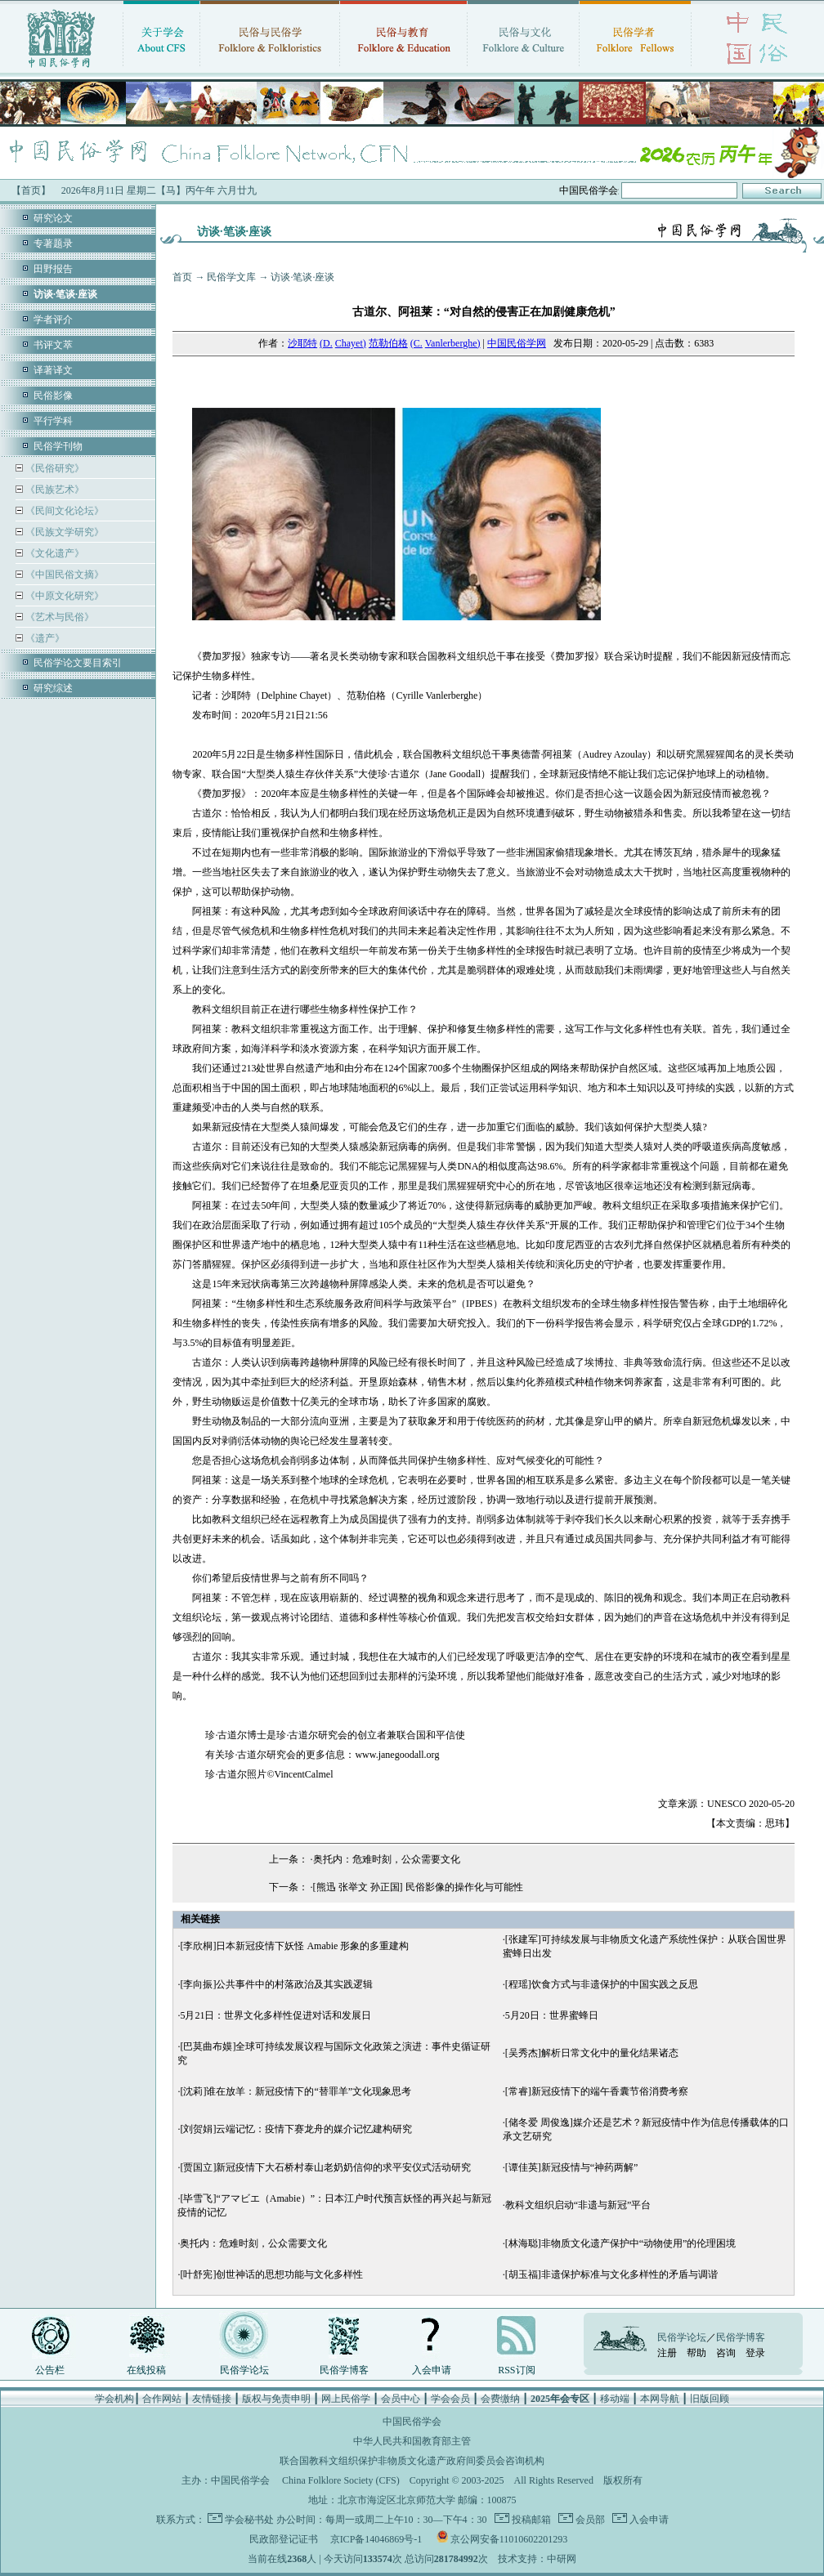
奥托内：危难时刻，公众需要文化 (386, 1859)
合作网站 (161, 2398)
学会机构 (114, 2398)
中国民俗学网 (516, 343)
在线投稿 (146, 2370)
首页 (182, 277)
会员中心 (400, 2398)
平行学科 (53, 421)
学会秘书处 (249, 2519)
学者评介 (53, 319)
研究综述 (53, 688)
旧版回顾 (709, 2398)
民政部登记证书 (283, 2539)
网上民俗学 (345, 2398)
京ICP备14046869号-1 (376, 2539)
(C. (416, 343)
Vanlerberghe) (453, 343)
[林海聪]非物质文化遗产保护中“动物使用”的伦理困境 (621, 2243)
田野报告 (53, 269)
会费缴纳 (500, 2398)
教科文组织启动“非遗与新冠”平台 (578, 2205)
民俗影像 (53, 395)
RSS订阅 (516, 2370)
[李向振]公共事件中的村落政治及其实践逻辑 (276, 1984)
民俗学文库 (231, 277)
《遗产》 (44, 638)
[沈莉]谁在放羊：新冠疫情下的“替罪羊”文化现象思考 (295, 2091)
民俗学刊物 (58, 446)
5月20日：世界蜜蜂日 (551, 2015)
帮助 (696, 2353)
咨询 (726, 2353)
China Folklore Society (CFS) (341, 2480)
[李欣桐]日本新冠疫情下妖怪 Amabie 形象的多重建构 (294, 1946)
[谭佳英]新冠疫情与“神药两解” (571, 2167)
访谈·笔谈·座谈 (302, 277)
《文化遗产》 (53, 553)
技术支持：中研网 (537, 2559)
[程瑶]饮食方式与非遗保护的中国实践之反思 (601, 1984)
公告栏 (50, 2370)
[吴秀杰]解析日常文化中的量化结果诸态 (591, 2053)
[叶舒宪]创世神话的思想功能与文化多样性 (271, 2274)
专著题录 (53, 243)
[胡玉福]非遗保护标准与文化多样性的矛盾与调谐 (611, 2274)
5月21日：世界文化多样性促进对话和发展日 (275, 2015)
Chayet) (350, 343)
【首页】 (31, 190)
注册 (667, 2353)
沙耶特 (302, 343)
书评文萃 (53, 345)
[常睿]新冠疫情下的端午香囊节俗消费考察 (596, 2091)
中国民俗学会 (240, 2480)
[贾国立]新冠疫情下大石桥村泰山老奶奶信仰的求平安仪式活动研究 (325, 2167)
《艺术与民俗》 (58, 617)
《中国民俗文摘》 (63, 574)
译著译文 (53, 370)
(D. (326, 343)
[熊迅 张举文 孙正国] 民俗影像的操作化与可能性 (418, 1887)
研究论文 (53, 218)
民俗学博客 (344, 2370)
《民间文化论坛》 (63, 511)
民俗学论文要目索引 (78, 663)
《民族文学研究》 (63, 532)
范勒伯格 (388, 343)
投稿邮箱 (530, 2519)
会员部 (589, 2519)
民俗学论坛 (244, 2370)
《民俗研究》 (53, 468)
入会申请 (431, 2370)
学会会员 (450, 2398)
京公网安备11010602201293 (509, 2539)
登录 (755, 2353)
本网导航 (659, 2398)
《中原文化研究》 (63, 596)
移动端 (614, 2398)
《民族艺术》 (53, 489)
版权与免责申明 (276, 2398)
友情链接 (211, 2398)
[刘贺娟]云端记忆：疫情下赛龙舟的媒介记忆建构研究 (296, 2129)
